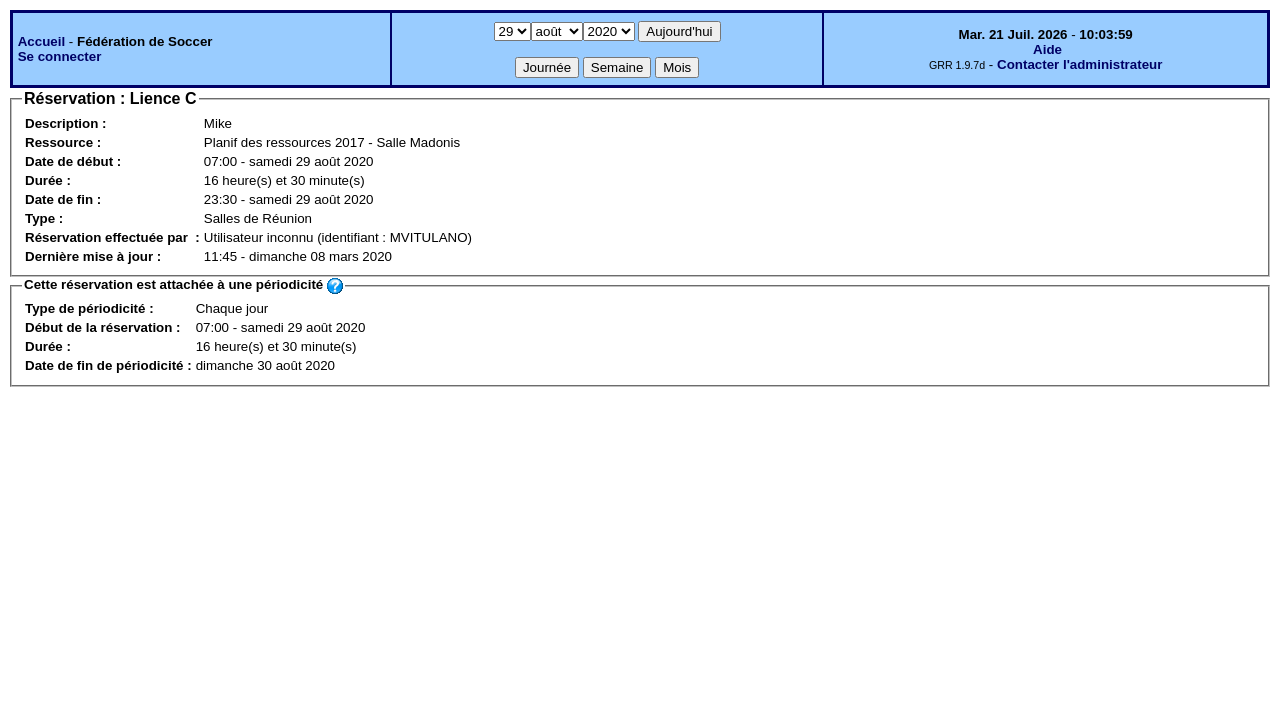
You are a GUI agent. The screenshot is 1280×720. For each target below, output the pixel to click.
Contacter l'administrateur (1079, 64)
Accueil (41, 41)
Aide (1047, 49)
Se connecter (60, 56)
